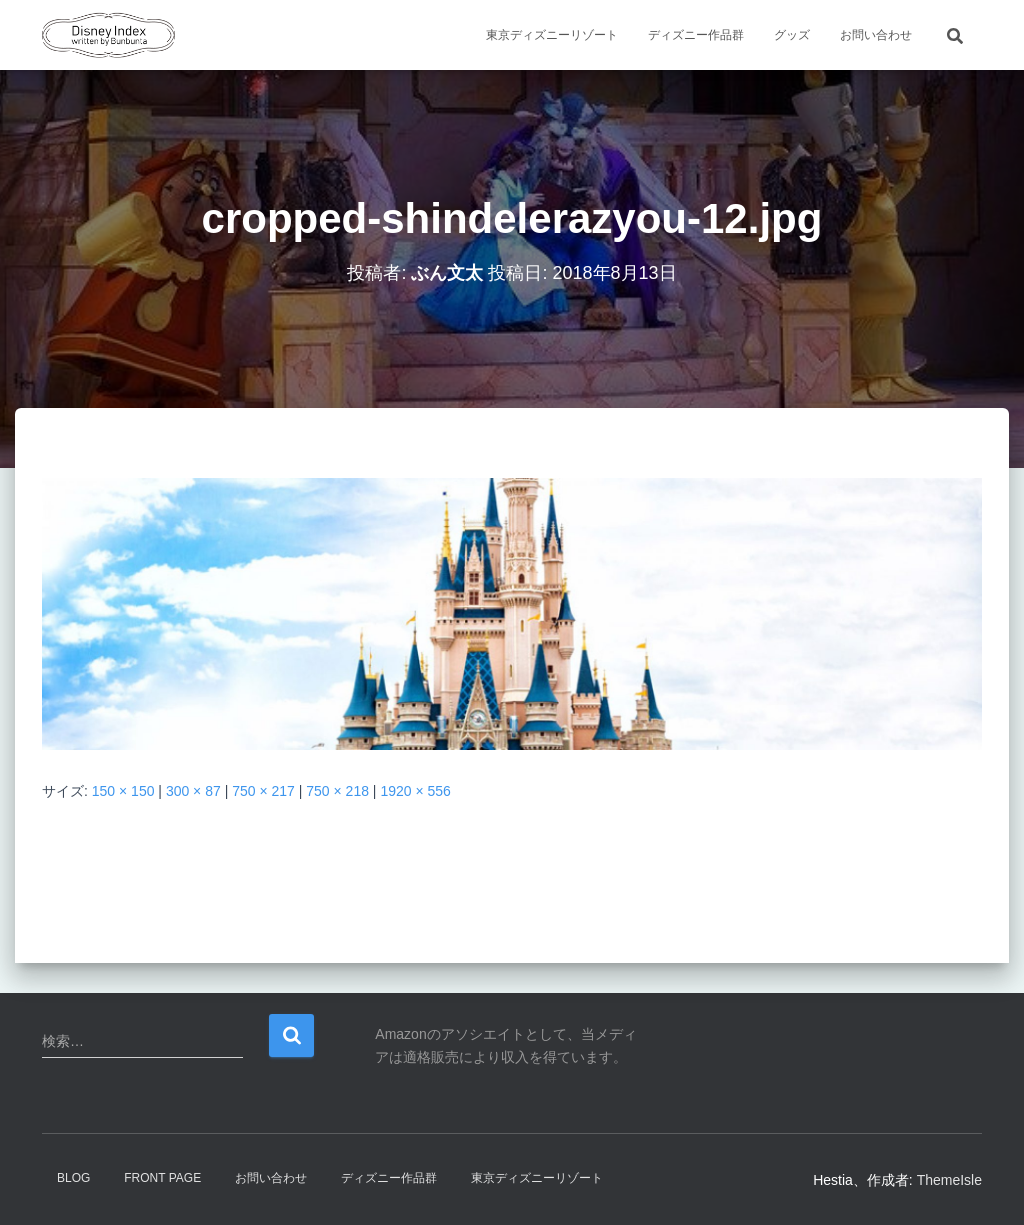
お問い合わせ (876, 35)
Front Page (162, 1178)
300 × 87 (193, 791)
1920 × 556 (415, 791)
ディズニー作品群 (696, 35)
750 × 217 (263, 791)
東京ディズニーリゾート (552, 35)
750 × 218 (337, 791)
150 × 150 (123, 791)
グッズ (792, 35)
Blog (73, 1178)
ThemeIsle (949, 1180)
